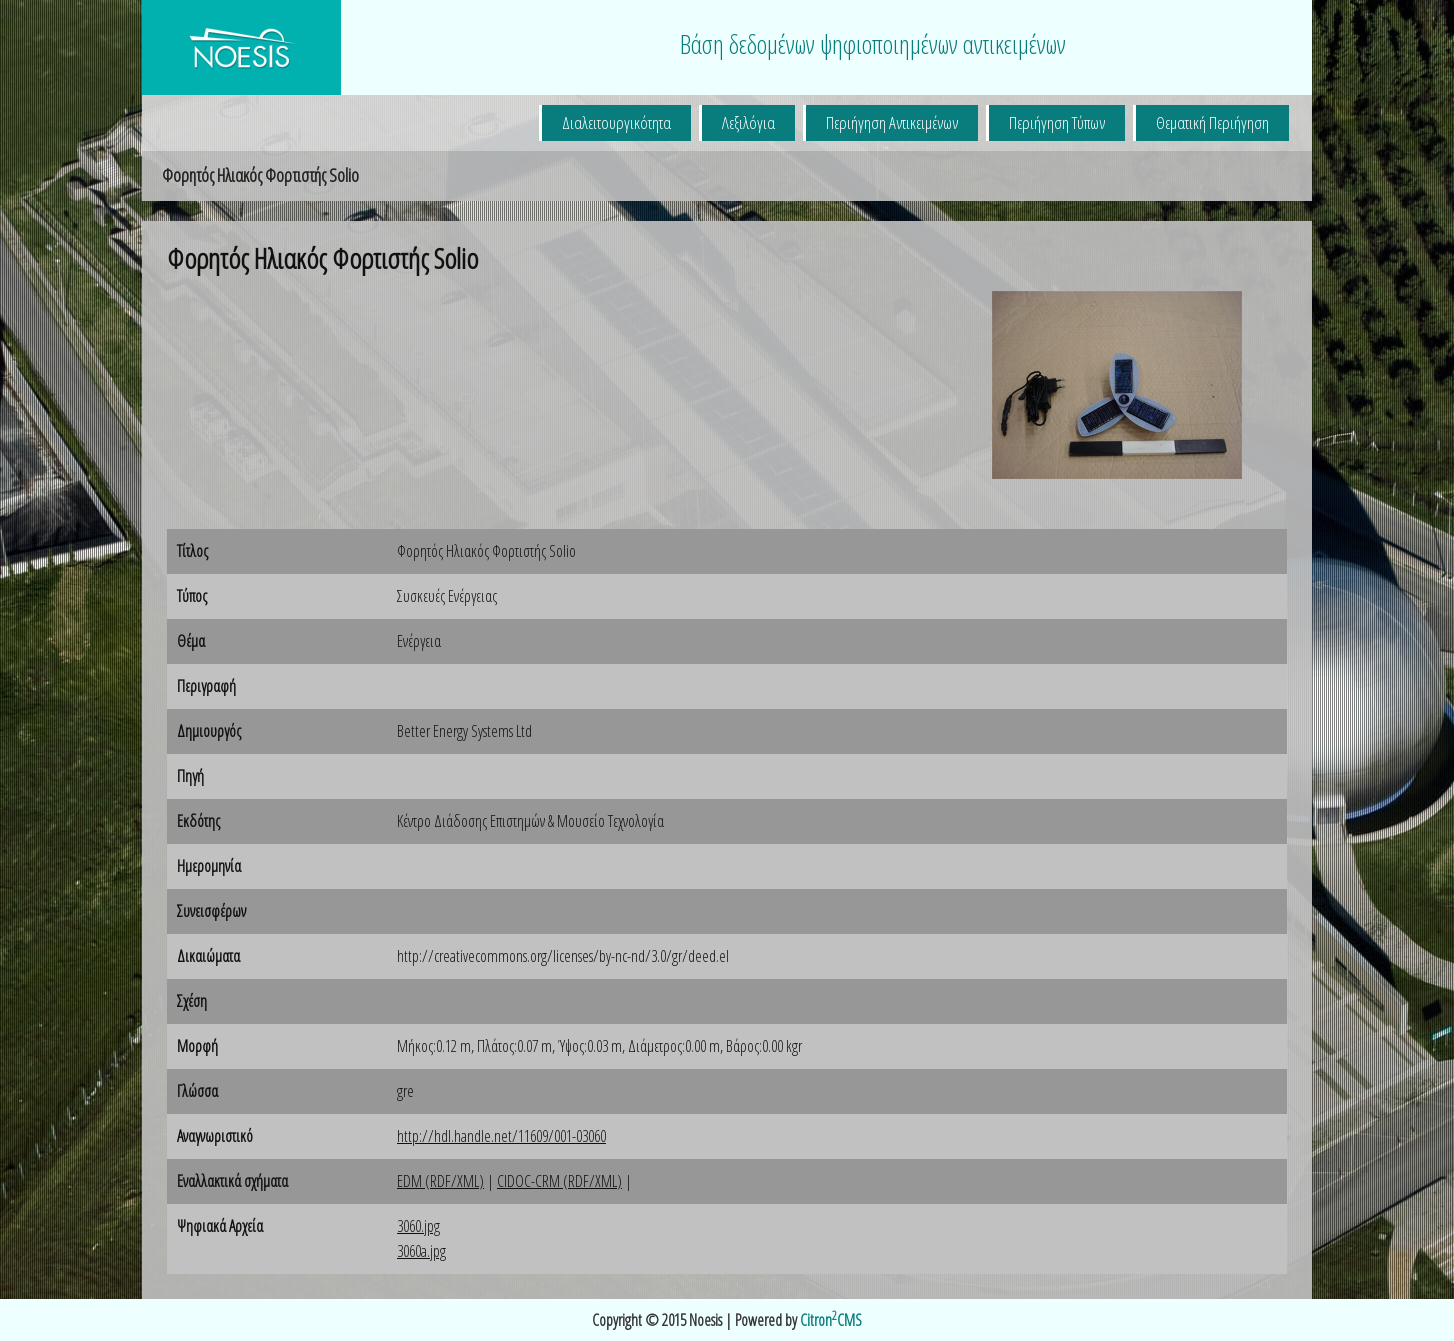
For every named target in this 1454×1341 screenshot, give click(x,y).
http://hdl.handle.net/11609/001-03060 (501, 1136)
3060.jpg (418, 1226)
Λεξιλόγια (748, 122)
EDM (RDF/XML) (440, 1181)
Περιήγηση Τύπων (1057, 122)
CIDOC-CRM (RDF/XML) (559, 1181)
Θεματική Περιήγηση (1212, 122)
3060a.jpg (421, 1251)
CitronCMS (831, 1320)
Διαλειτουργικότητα (616, 122)
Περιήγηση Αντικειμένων (892, 122)
